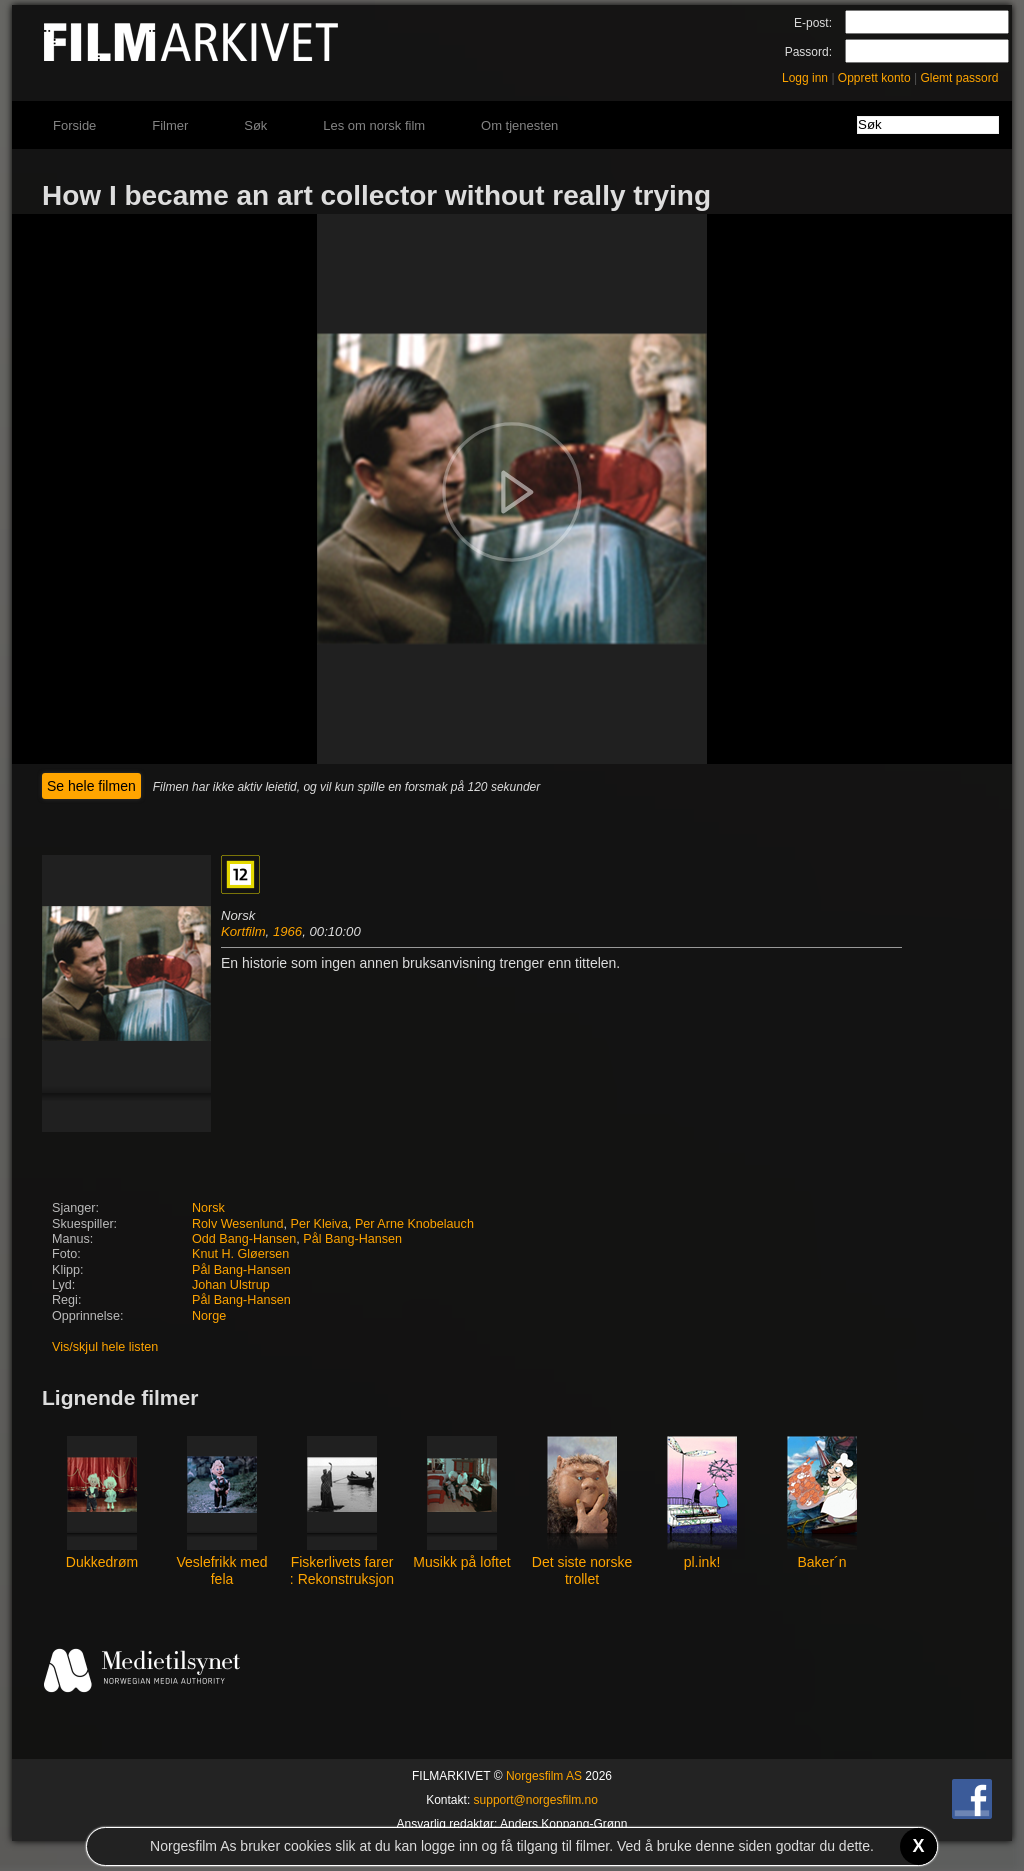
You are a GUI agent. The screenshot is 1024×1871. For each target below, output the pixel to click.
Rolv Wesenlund (237, 1224)
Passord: (808, 52)
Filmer (170, 125)
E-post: (813, 23)
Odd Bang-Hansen (244, 1239)
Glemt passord (959, 78)
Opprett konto (874, 78)
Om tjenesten (519, 125)
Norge (209, 1316)
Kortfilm (243, 931)
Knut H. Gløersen (240, 1254)
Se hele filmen (91, 786)
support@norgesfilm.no (536, 1800)
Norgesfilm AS (544, 1776)
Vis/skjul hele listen (105, 1347)
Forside (74, 125)
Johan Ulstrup (231, 1285)
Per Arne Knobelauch (414, 1224)
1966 (287, 931)
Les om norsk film (374, 125)
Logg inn (805, 78)
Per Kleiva (318, 1224)
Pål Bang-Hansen (352, 1239)
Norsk (208, 1208)
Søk (255, 125)
